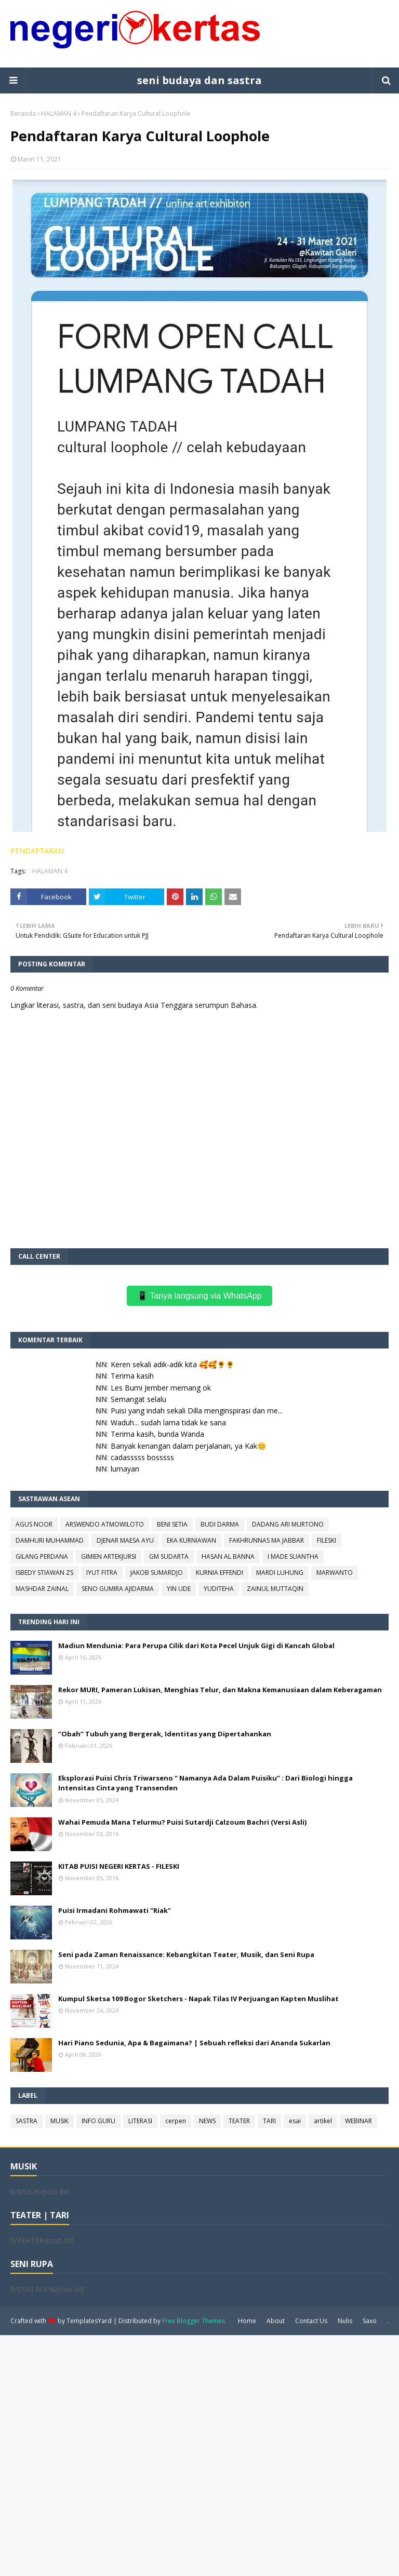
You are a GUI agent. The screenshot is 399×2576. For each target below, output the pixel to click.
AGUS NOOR (34, 1524)
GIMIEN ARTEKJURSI (108, 1556)
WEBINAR (358, 2120)
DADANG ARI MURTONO (288, 1524)
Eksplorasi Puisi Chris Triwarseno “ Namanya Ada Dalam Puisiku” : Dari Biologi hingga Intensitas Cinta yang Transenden (205, 1783)
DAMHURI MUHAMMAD (50, 1540)
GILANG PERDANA (42, 1556)
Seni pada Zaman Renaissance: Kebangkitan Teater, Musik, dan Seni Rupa (186, 1954)
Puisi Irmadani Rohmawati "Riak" (114, 1910)
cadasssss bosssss (142, 1457)
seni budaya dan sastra (199, 80)
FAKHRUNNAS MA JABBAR (266, 1540)
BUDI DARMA (220, 1524)
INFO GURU (98, 2120)
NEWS (207, 2120)
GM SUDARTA (169, 1556)
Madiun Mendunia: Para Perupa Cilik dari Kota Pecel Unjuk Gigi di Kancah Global (196, 1645)
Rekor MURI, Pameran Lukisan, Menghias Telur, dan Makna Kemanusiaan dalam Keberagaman (220, 1689)
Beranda (23, 113)
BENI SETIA (172, 1524)
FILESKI (326, 1540)
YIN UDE (179, 1588)
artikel (323, 2120)
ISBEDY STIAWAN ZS (44, 1572)
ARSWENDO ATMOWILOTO (104, 1524)
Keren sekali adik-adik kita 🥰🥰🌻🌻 (172, 1364)
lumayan (125, 1469)
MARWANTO (334, 1572)
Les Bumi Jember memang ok (161, 1388)
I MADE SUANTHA (293, 1556)
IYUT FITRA (101, 1572)
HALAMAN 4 (58, 113)
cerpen (175, 2120)
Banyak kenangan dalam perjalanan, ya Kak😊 (188, 1446)
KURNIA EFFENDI (219, 1572)
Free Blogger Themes (193, 2320)
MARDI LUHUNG (279, 1572)
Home (247, 2320)
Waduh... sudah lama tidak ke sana (168, 1422)
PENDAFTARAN (37, 851)
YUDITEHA (219, 1588)
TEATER (239, 2120)
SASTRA (26, 2120)
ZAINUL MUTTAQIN (275, 1588)
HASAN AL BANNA (228, 1556)
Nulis (345, 2320)
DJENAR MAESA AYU (125, 1540)
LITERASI (140, 2120)
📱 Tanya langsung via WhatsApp (199, 1295)
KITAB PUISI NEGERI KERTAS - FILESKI (118, 1866)
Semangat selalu (138, 1399)
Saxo (370, 2320)
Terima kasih (132, 1376)
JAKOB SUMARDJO (156, 1572)
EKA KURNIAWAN (191, 1540)
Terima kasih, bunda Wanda (157, 1434)
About (276, 2320)
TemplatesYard (89, 2320)
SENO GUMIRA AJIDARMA (118, 1588)
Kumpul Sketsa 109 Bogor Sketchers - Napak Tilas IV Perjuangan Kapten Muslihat (198, 1998)
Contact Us (311, 2320)
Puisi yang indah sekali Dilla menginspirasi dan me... (197, 1410)
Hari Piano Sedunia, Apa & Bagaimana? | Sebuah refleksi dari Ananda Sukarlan (194, 2042)
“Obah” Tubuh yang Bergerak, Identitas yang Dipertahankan (164, 1733)
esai (295, 2120)
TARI (269, 2120)
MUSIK (59, 2120)
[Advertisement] (199, 2454)
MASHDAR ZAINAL (42, 1588)
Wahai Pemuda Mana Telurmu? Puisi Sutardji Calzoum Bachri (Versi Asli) (182, 1822)
